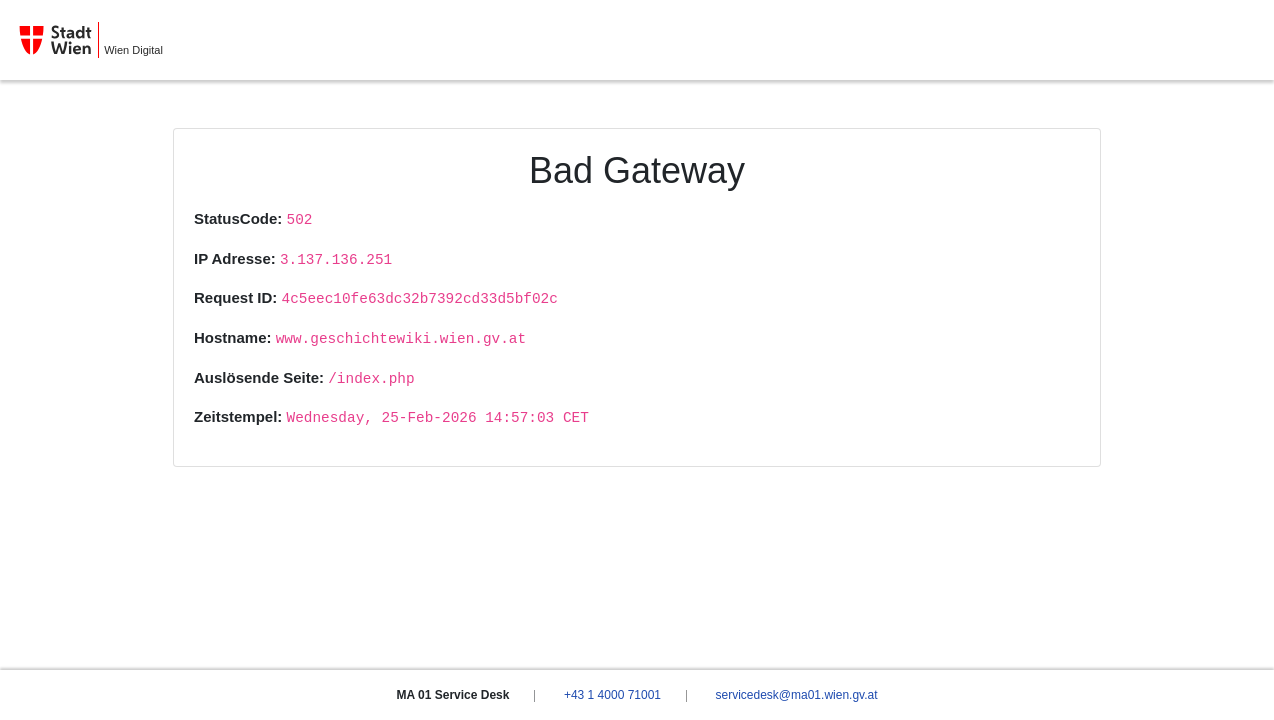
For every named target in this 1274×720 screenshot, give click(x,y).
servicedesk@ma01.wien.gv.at (796, 695)
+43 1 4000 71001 (612, 695)
